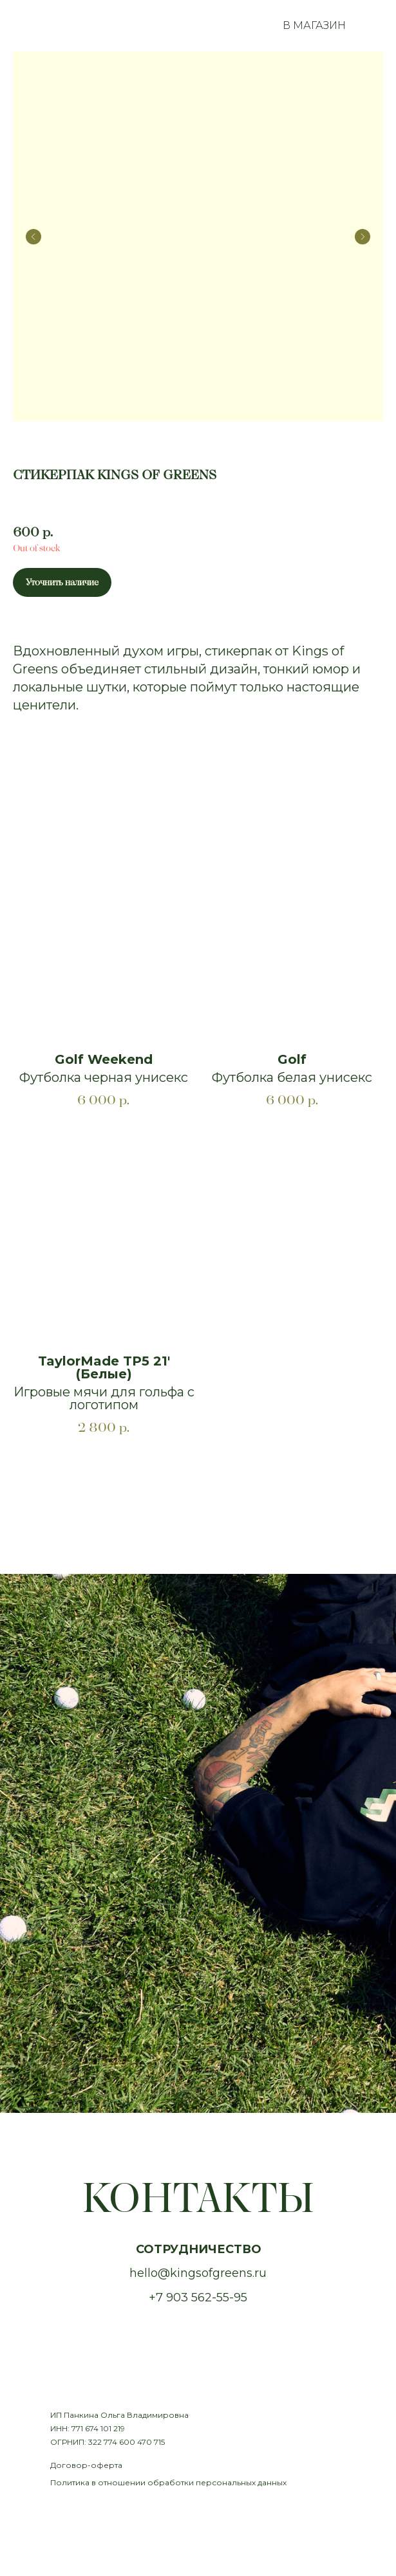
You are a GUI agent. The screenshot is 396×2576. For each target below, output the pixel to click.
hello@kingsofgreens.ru (198, 2273)
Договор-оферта (86, 2465)
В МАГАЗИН (314, 25)
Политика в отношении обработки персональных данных (168, 2482)
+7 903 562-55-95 (198, 2297)
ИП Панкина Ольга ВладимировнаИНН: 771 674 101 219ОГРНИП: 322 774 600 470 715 (119, 2428)
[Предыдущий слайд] (33, 236)
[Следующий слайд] (362, 236)
